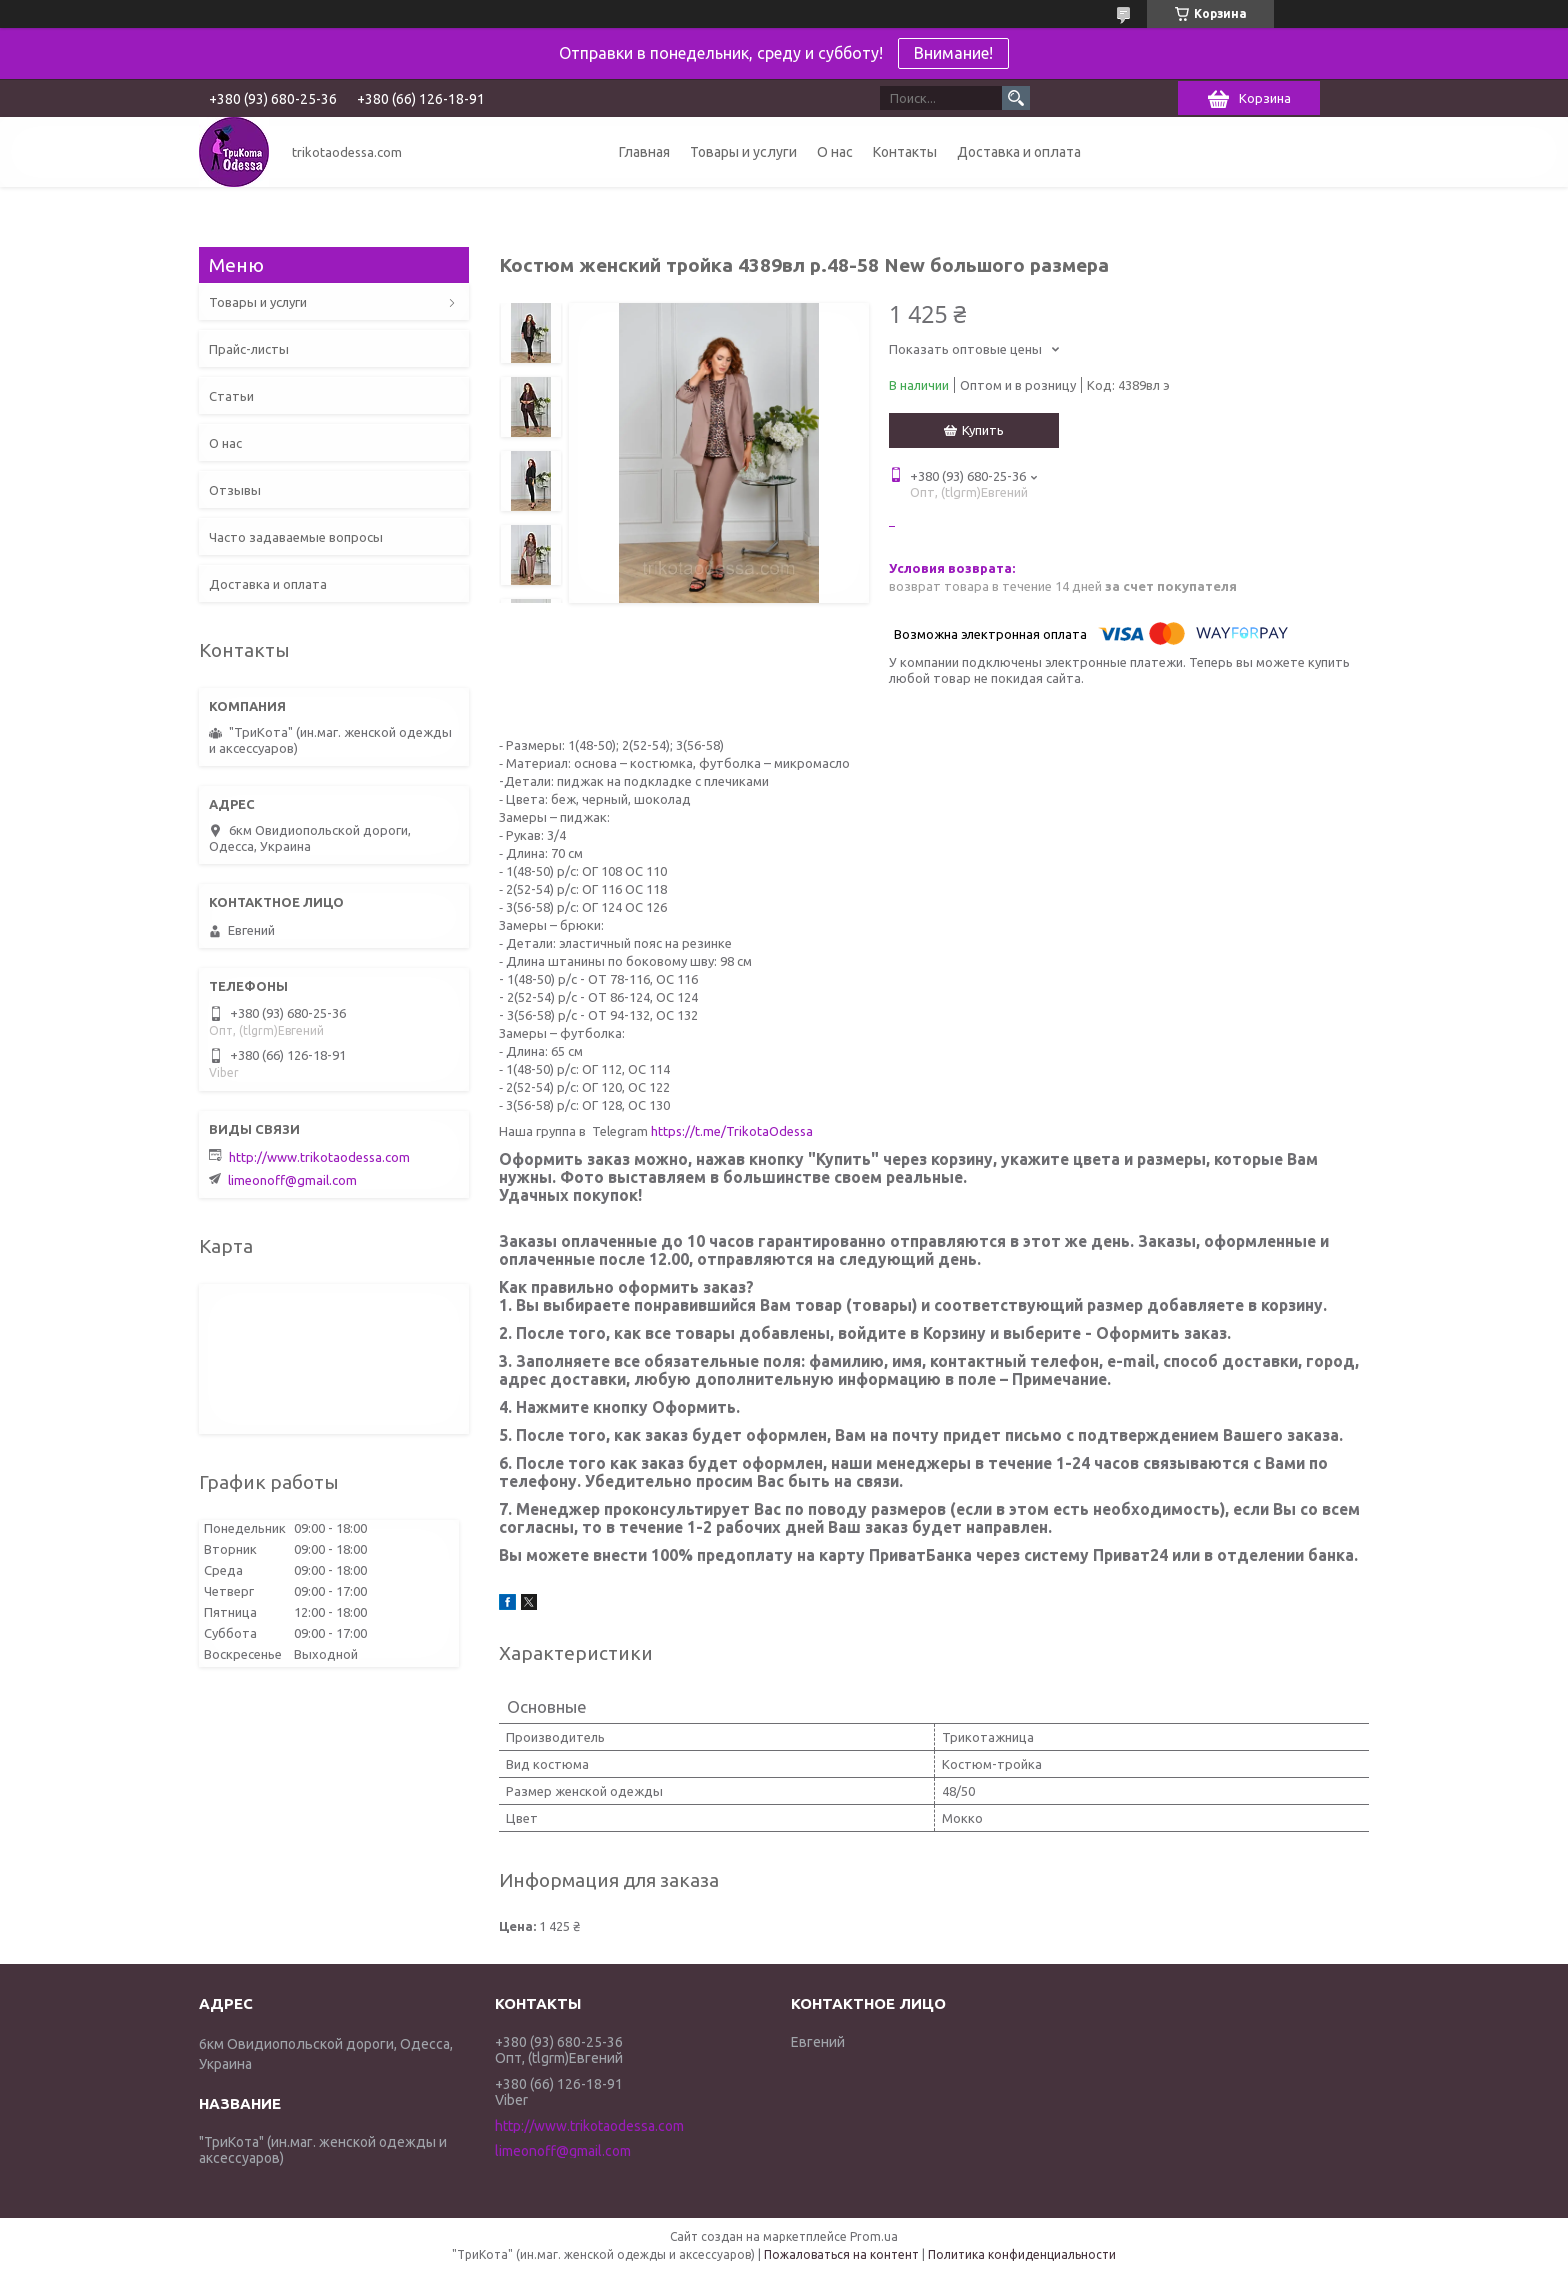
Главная (644, 152)
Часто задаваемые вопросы (296, 537)
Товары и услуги (743, 152)
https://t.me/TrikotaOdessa (732, 1131)
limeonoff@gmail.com (292, 1180)
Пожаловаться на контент (841, 2254)
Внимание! (953, 53)
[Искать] (1016, 98)
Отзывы (235, 490)
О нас (835, 152)
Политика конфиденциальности (1022, 2254)
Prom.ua (874, 2236)
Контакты (905, 152)
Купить (983, 430)
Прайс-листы (249, 349)
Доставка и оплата (1019, 152)
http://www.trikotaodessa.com (319, 1157)
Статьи (231, 396)
